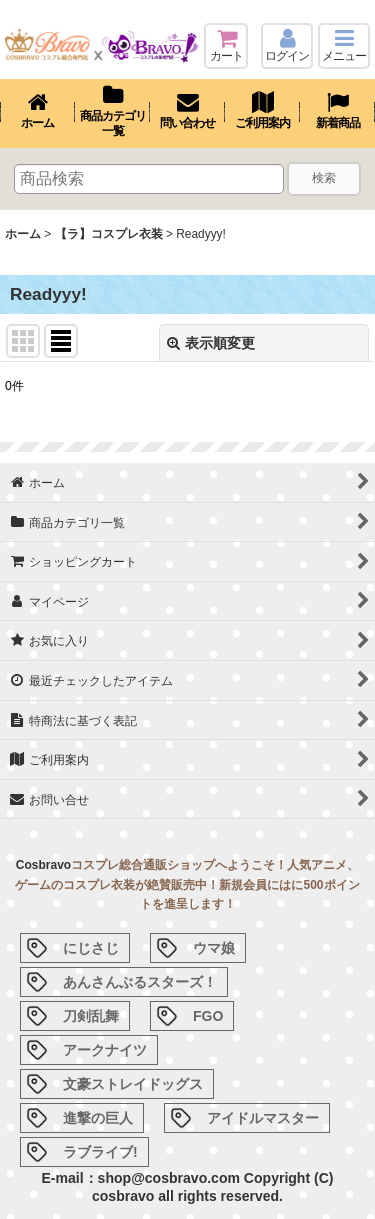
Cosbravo (43, 865)
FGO (208, 1016)
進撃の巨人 (98, 1118)
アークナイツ (105, 1050)
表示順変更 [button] (211, 343)
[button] (344, 46)
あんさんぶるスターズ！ (140, 982)
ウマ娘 (214, 948)
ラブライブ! (100, 1152)
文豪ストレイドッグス (133, 1084)
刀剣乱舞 (91, 1016)
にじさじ (91, 948)
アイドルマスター (263, 1118)
